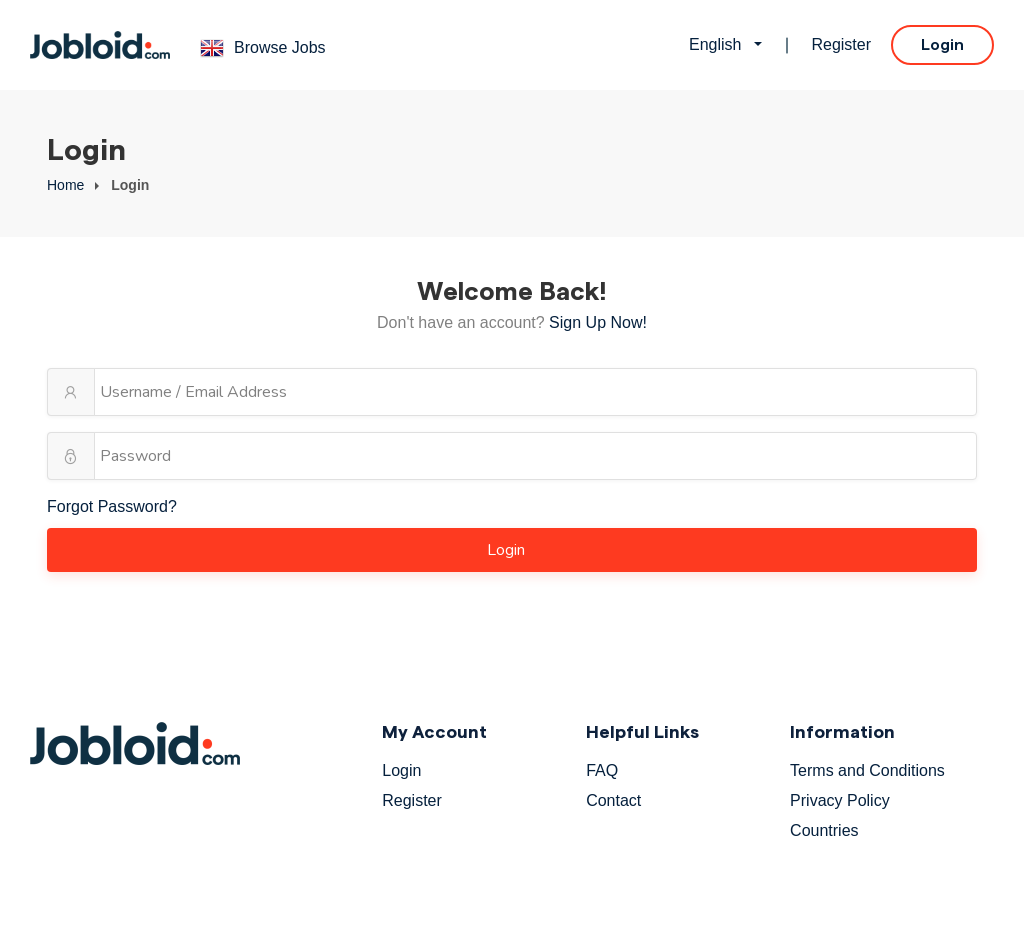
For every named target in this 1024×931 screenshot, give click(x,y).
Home (65, 185)
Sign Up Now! (598, 322)
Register (841, 44)
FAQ (602, 770)
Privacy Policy (840, 800)
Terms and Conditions (867, 770)
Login (942, 45)
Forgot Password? (112, 506)
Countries (824, 830)
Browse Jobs (280, 47)
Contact (613, 800)
